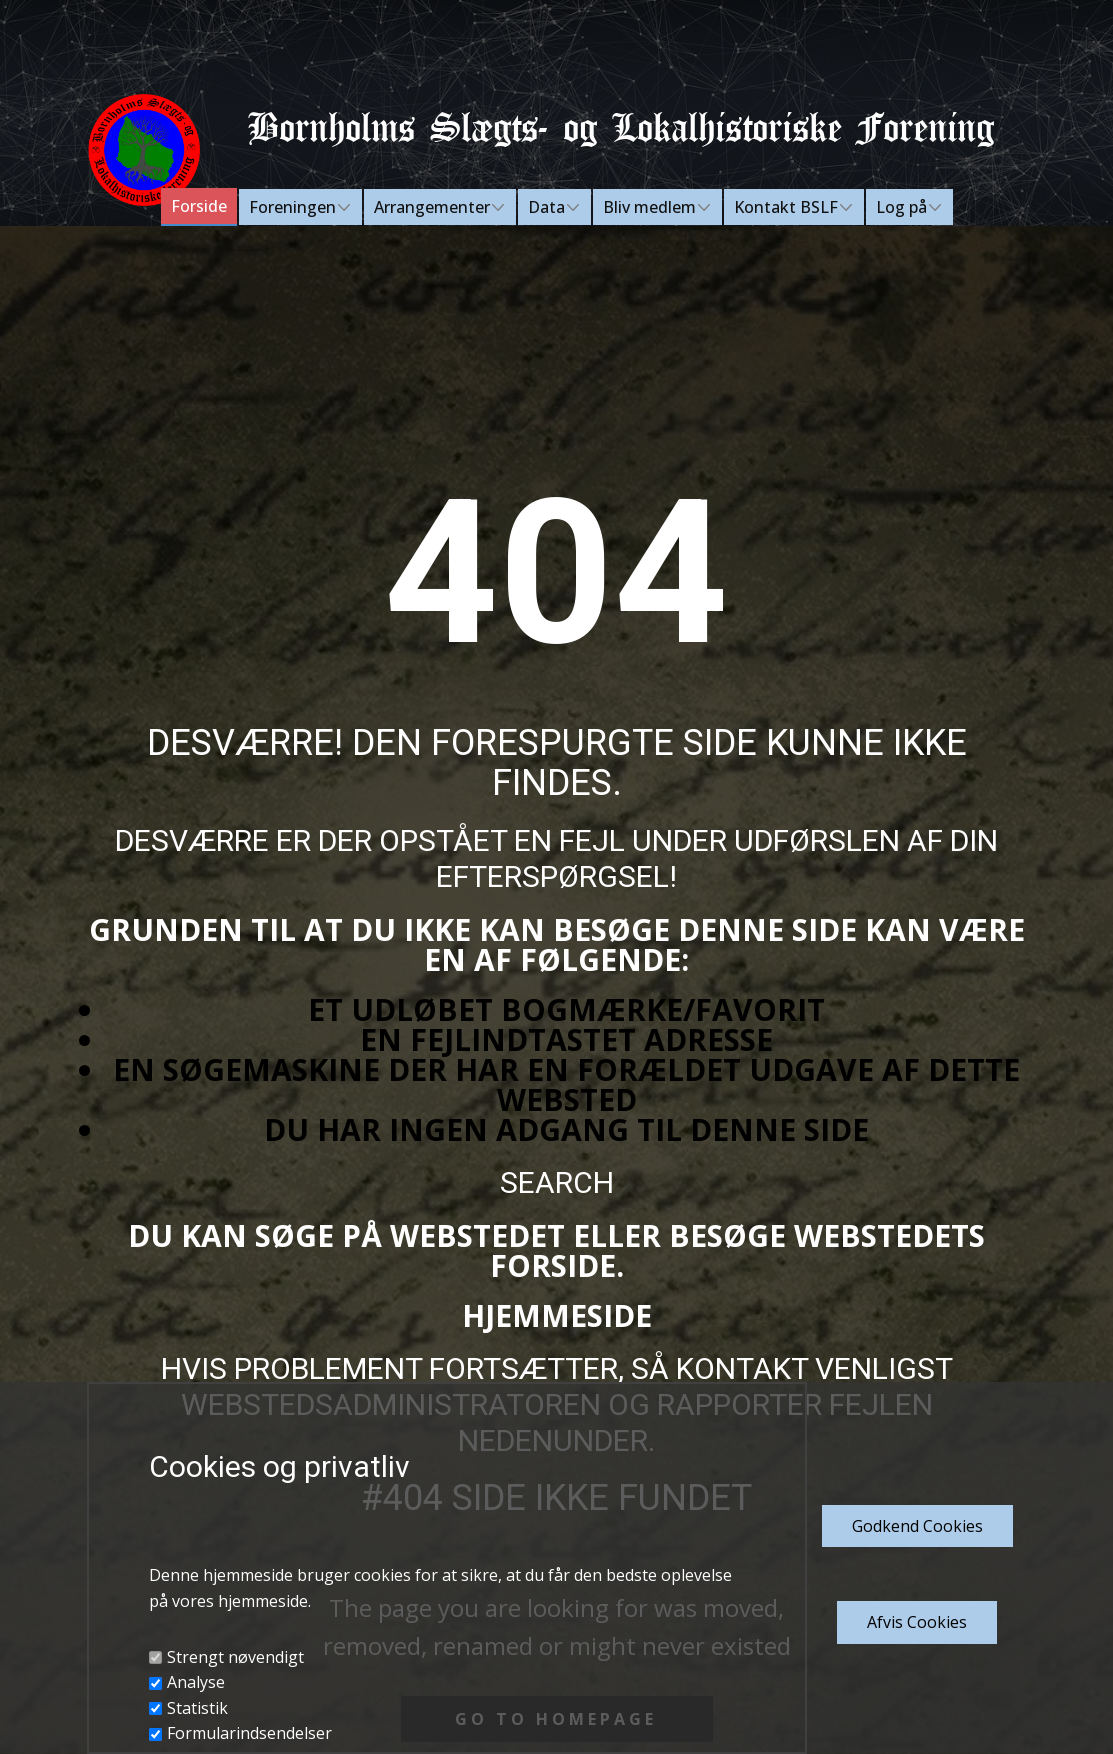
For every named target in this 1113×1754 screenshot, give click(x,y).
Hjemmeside (557, 1315)
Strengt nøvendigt (235, 1657)
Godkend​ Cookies (917, 1526)
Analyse (196, 1682)
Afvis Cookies (917, 1622)
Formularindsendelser (249, 1733)
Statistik (197, 1708)
